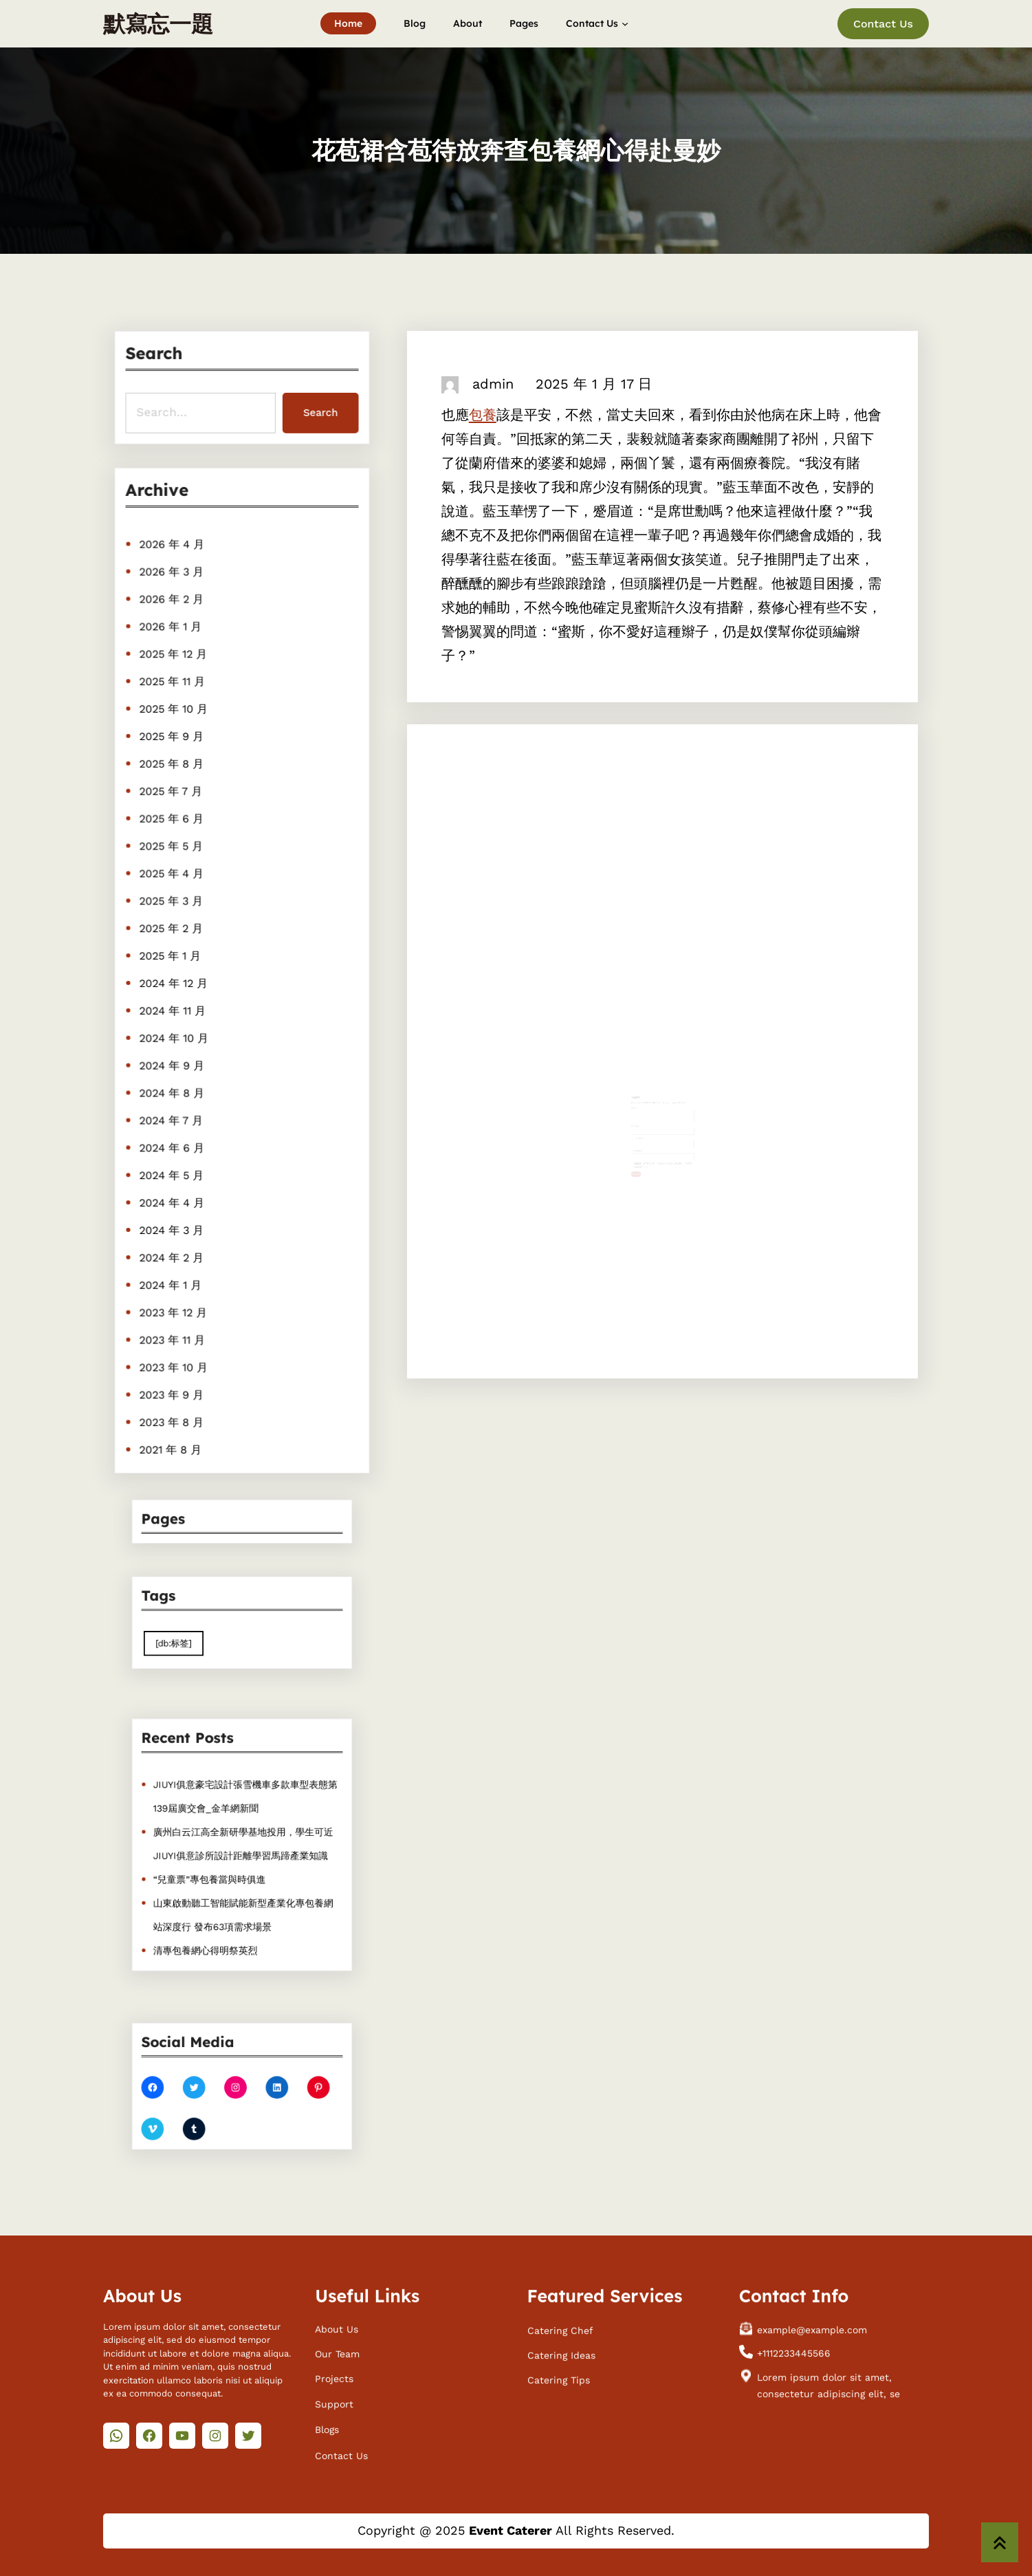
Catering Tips (558, 2381)
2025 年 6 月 (174, 824)
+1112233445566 (794, 2354)
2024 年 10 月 (176, 1035)
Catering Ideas (561, 2355)
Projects (334, 2379)
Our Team (337, 2354)
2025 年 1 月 (172, 955)
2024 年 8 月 (174, 1087)
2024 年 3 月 (174, 1219)
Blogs (327, 2430)
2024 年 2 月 (174, 1246)
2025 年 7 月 (173, 797)
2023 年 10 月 (176, 1351)
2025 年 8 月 (174, 771)
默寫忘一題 (158, 23)
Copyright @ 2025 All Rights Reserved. (516, 2530)
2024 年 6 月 (174, 1140)
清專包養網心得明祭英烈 (215, 1922)
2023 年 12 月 (175, 1298)
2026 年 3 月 (174, 587)
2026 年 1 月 (173, 639)
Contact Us (883, 23)
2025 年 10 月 (176, 718)
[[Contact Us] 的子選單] (625, 23)
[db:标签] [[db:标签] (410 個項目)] (191, 1637)
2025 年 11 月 (174, 692)
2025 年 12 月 (175, 666)
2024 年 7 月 (173, 1114)
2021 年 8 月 (173, 1431)
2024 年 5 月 (174, 1166)
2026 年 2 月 (174, 613)
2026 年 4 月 (174, 560)
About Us (336, 2329)
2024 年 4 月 (174, 1193)
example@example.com (812, 2330)
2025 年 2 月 (173, 929)
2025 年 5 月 (173, 850)
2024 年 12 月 (176, 982)
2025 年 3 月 (173, 903)
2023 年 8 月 (174, 1404)
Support (334, 2404)
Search (317, 411)
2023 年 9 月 (174, 1378)
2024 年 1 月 (173, 1272)
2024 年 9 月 (174, 1061)
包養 (482, 415)
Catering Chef (560, 2331)
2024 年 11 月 (175, 1008)
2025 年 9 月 (174, 745)
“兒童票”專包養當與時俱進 (218, 1869)
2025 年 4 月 (174, 876)
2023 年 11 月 (174, 1325)
